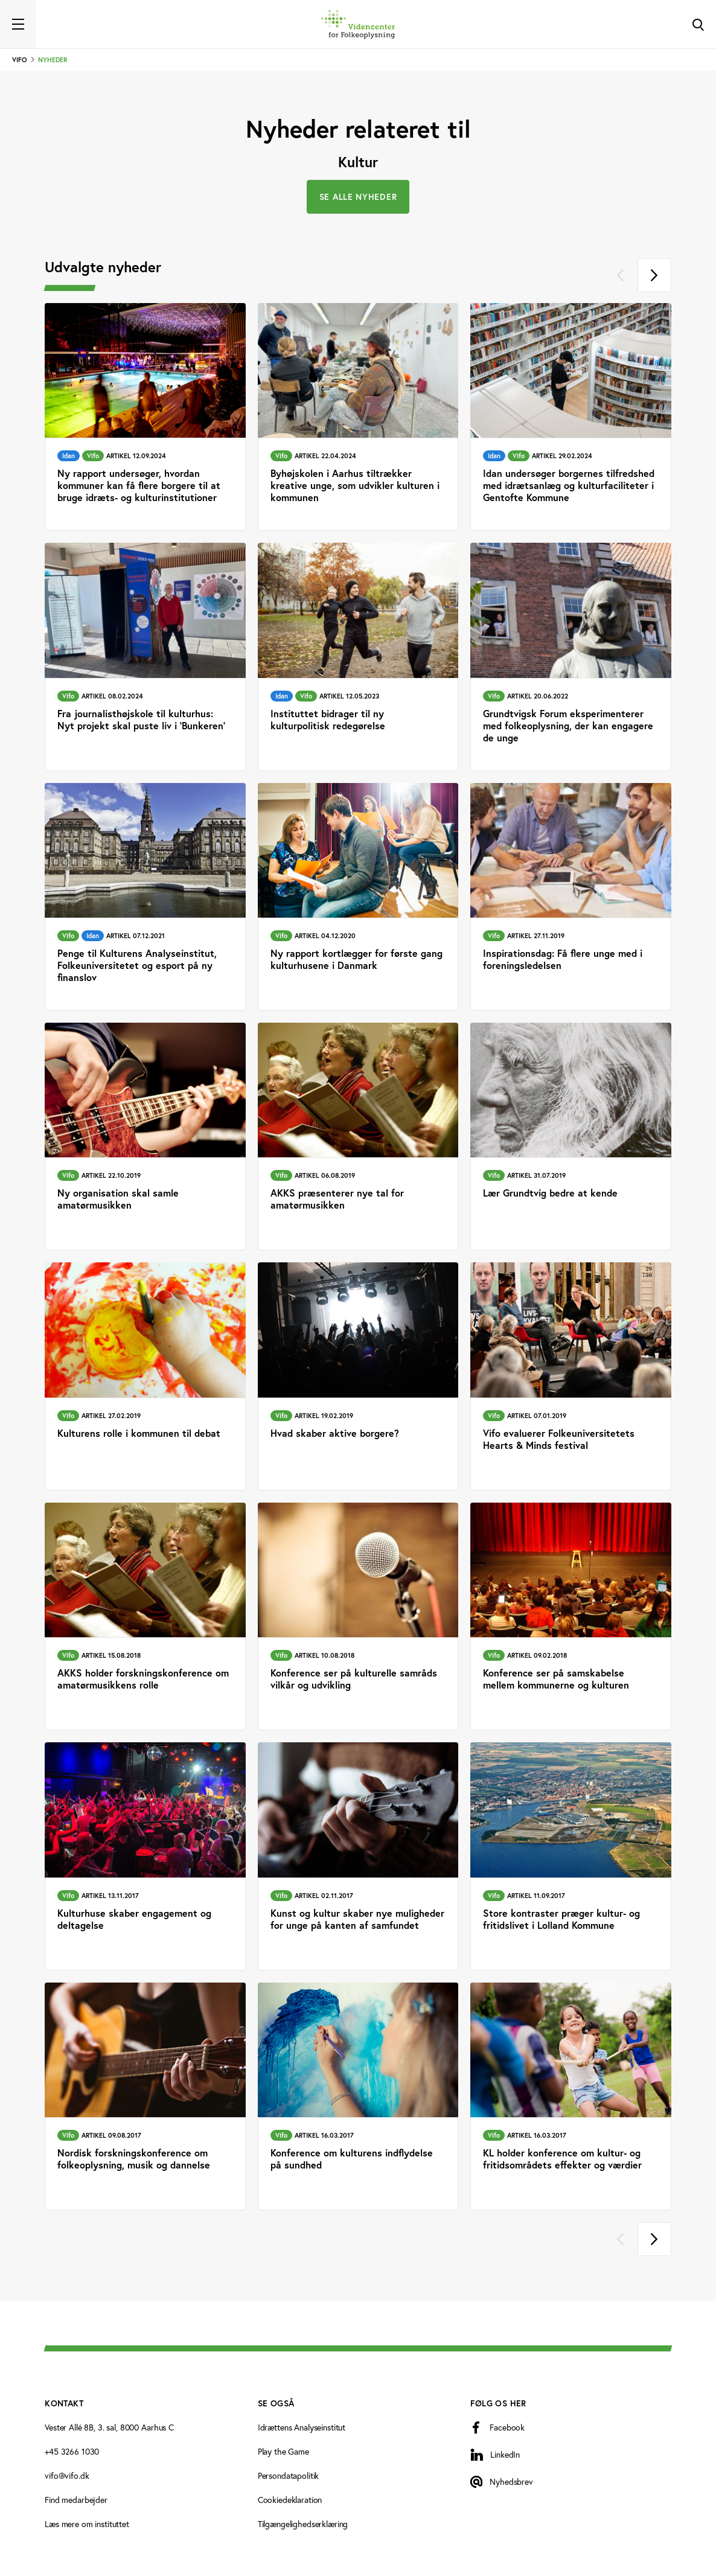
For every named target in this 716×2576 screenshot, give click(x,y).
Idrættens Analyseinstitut (302, 2427)
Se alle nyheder (358, 196)
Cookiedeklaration (290, 2500)
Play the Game (283, 2451)
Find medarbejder (76, 2500)
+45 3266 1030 (72, 2451)
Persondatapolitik (288, 2475)
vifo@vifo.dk (67, 2475)
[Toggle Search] (698, 24)
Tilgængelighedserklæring (303, 2524)
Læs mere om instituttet (87, 2524)
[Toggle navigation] (18, 24)
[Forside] (358, 24)
